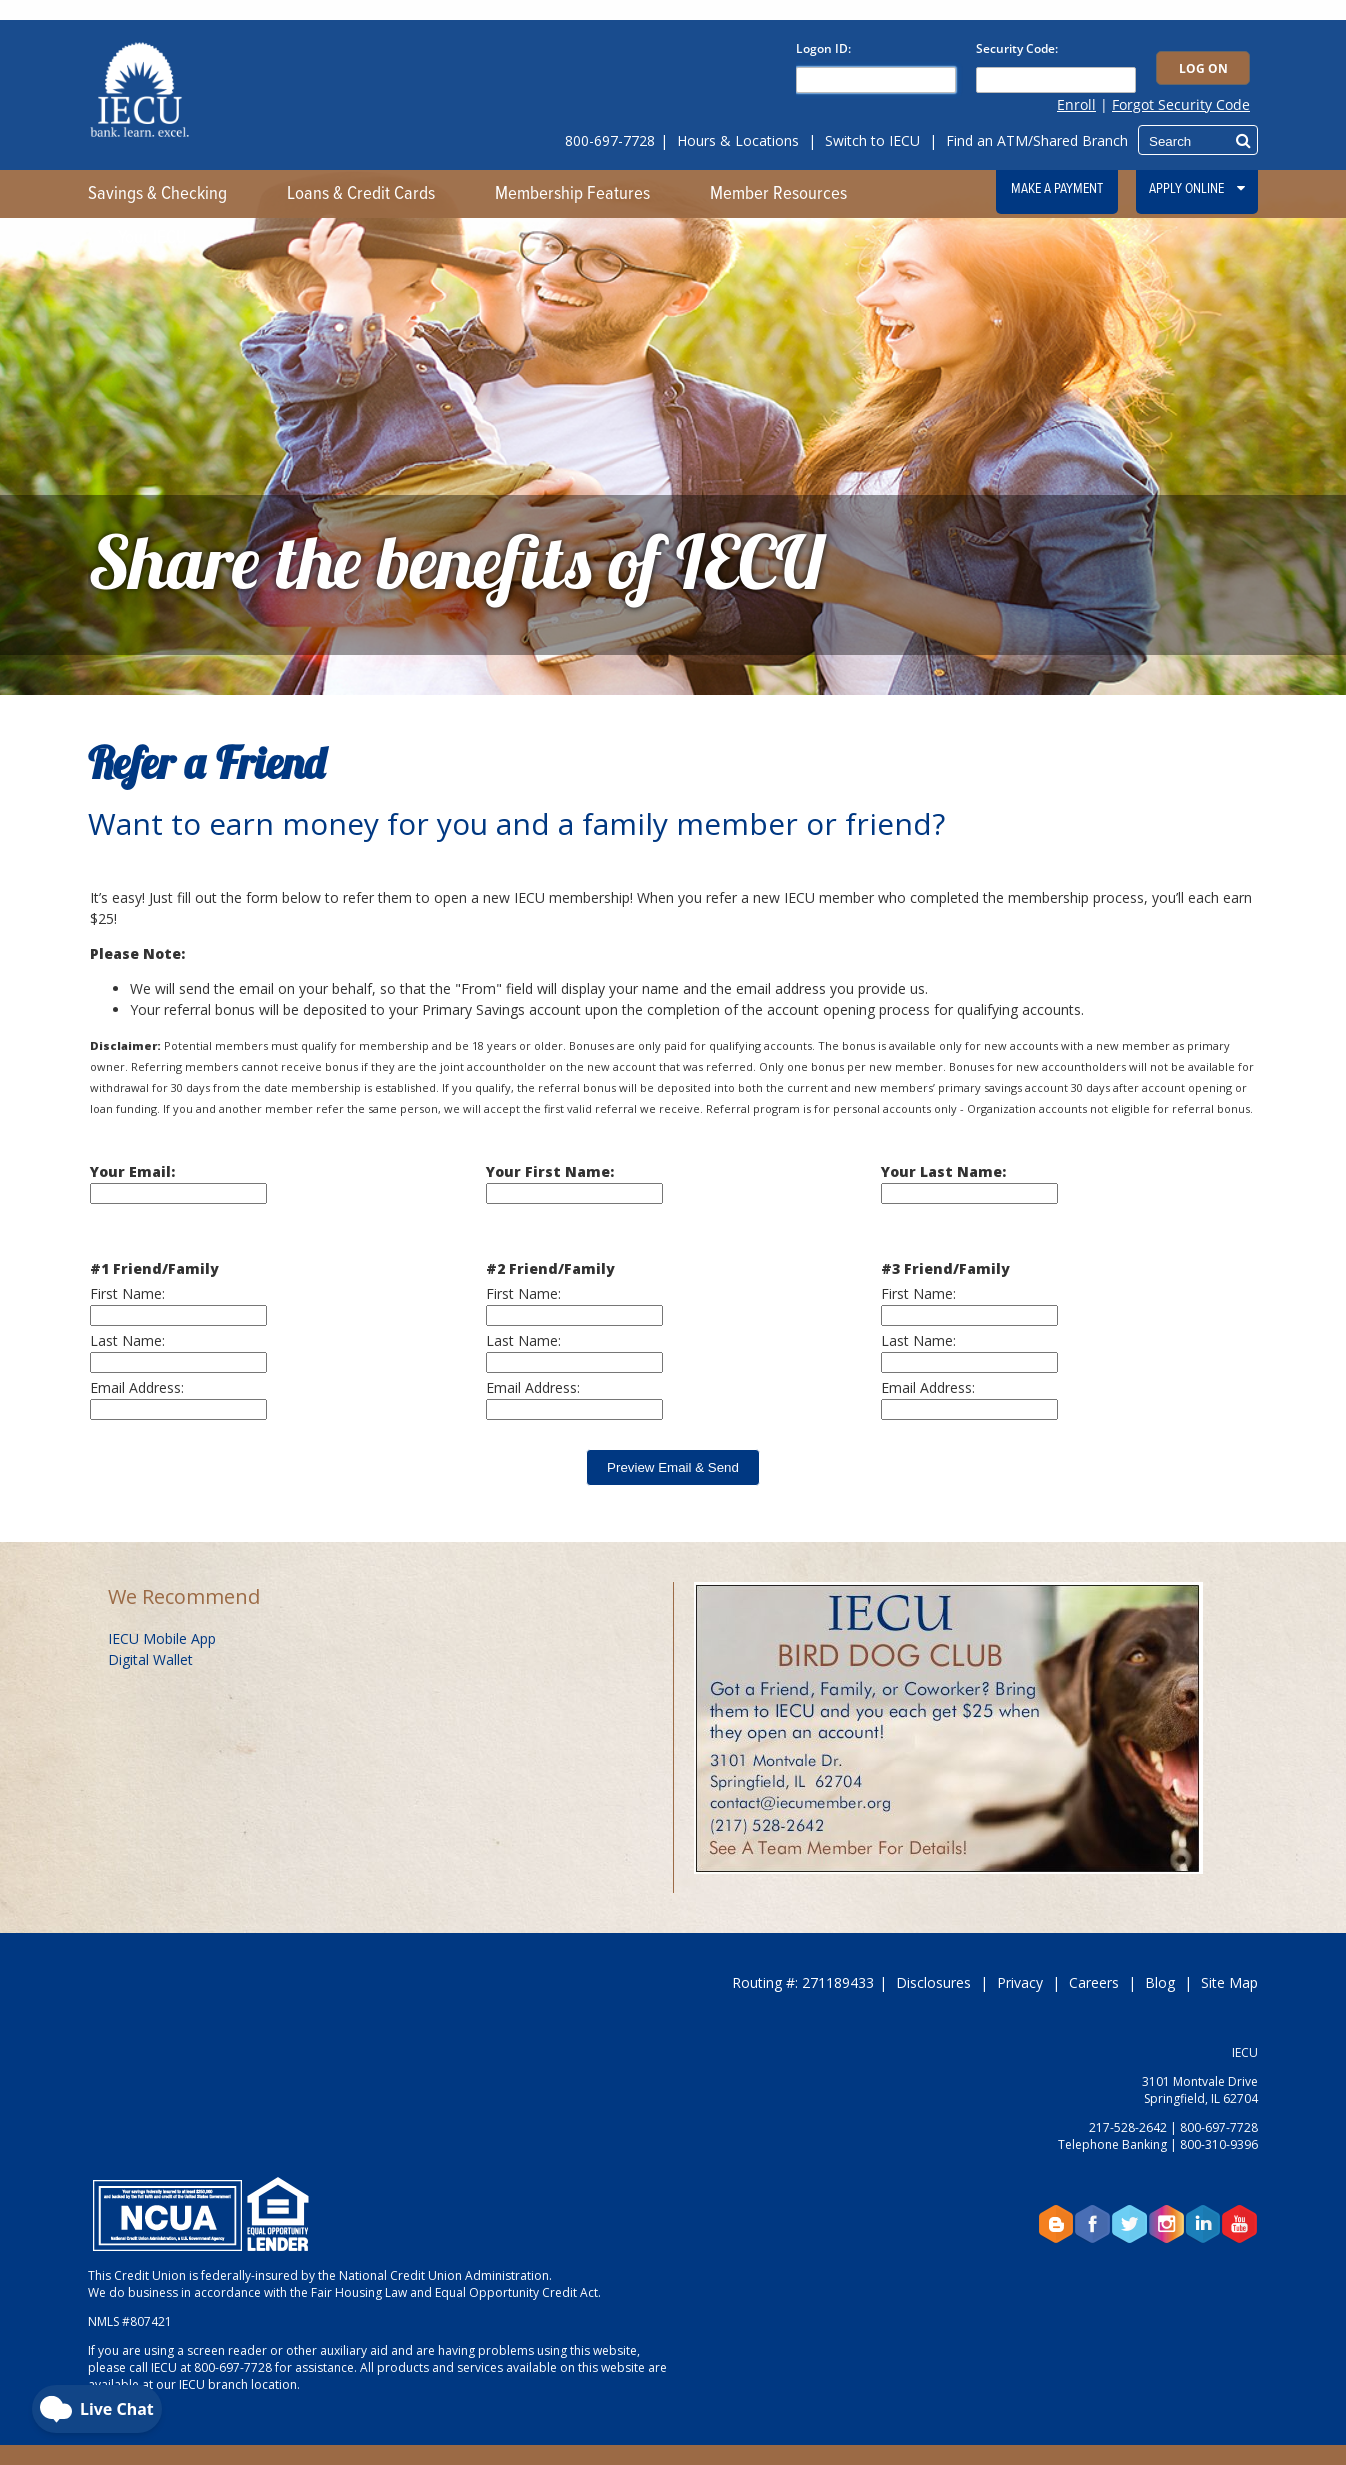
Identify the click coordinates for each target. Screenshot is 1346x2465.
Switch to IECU (872, 140)
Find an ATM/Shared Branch (1037, 140)
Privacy (1020, 1982)
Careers (1094, 1982)
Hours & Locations (738, 140)
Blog (1160, 1982)
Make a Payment (1057, 189)
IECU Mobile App (162, 1638)
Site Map (1229, 1982)
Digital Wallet (150, 1659)
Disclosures (933, 1982)
